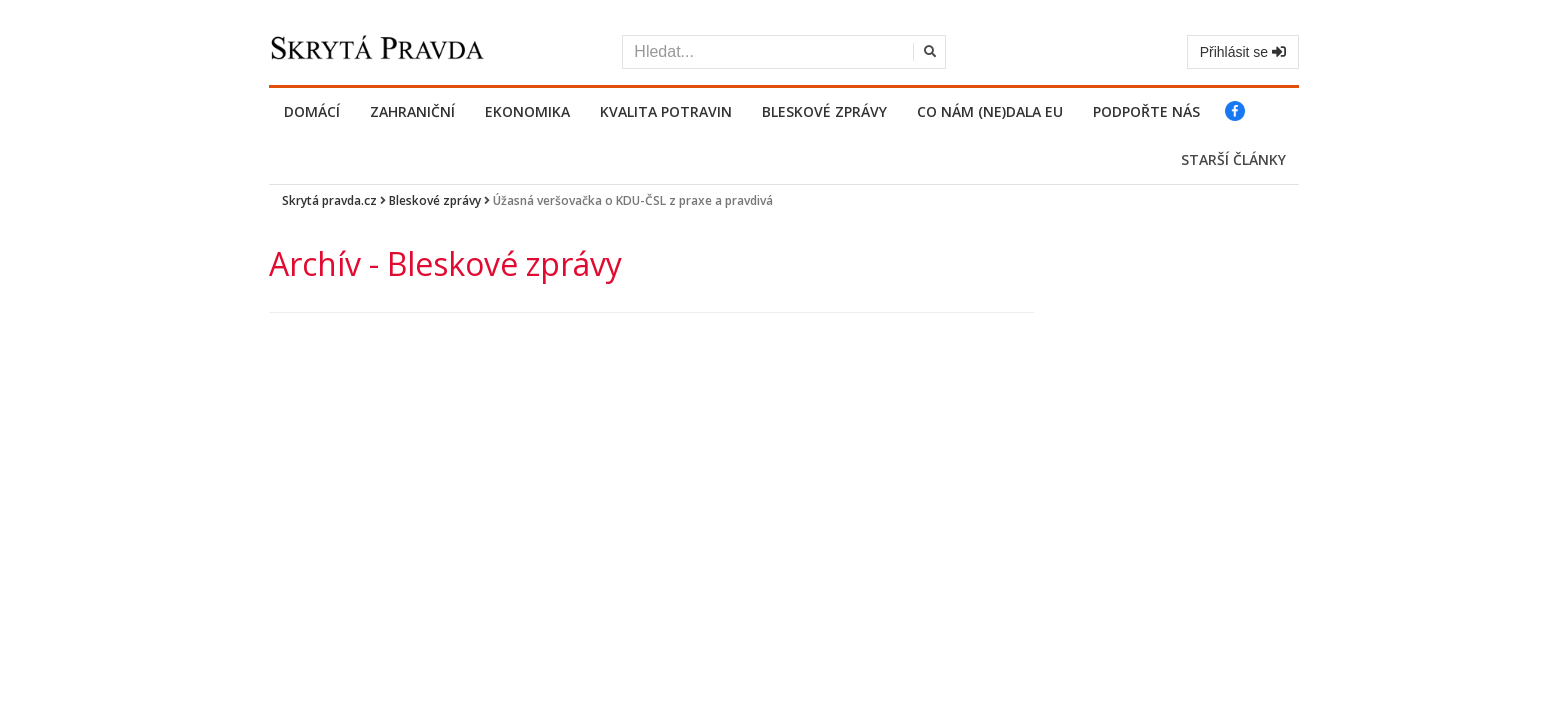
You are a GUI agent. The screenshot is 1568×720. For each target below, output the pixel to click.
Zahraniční (412, 111)
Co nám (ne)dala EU (990, 111)
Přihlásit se (1243, 52)
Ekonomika (527, 111)
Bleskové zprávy (824, 111)
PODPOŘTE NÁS (1146, 111)
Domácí (312, 111)
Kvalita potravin (666, 111)
